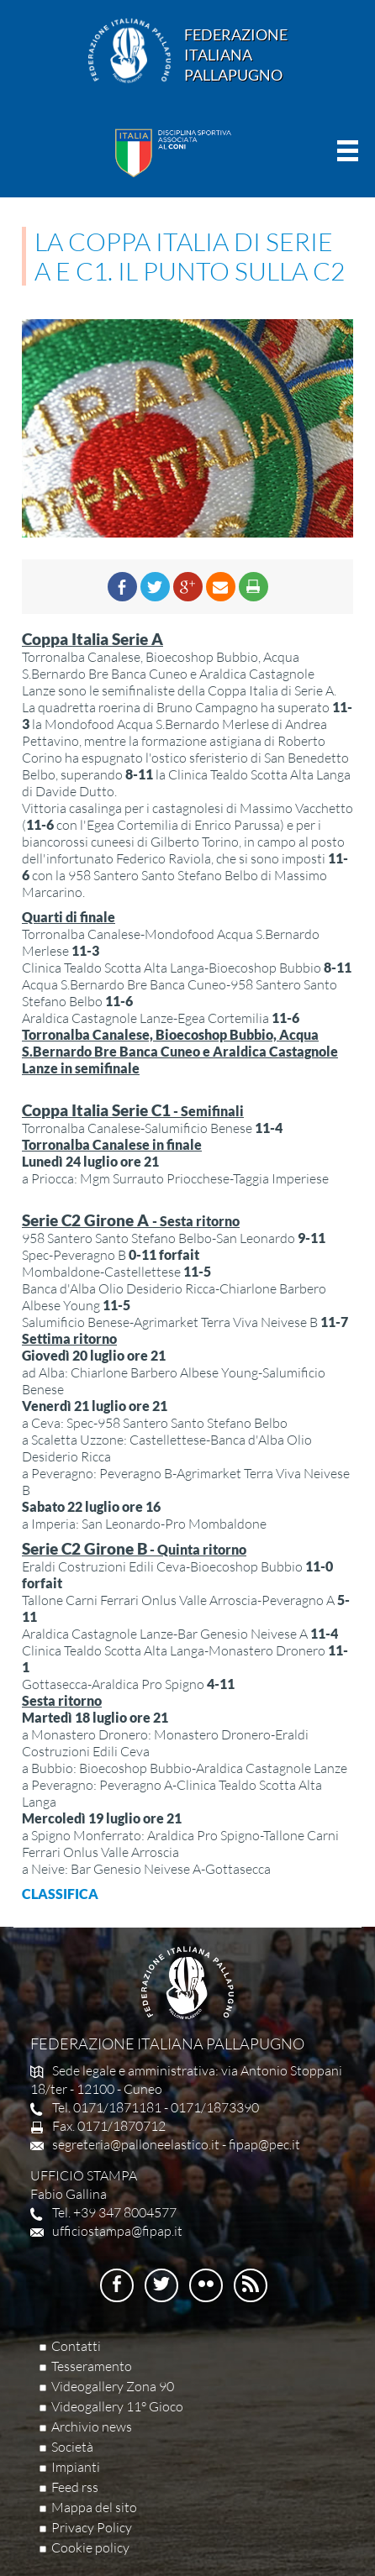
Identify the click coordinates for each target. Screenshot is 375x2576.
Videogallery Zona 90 (112, 2386)
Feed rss (74, 2487)
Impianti (75, 2466)
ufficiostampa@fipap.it (117, 2230)
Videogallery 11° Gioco (117, 2406)
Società (72, 2446)
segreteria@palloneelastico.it (135, 2144)
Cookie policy (90, 2547)
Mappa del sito (94, 2507)
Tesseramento (91, 2366)
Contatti (76, 2345)
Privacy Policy (91, 2527)
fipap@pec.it (264, 2144)
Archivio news (91, 2426)
